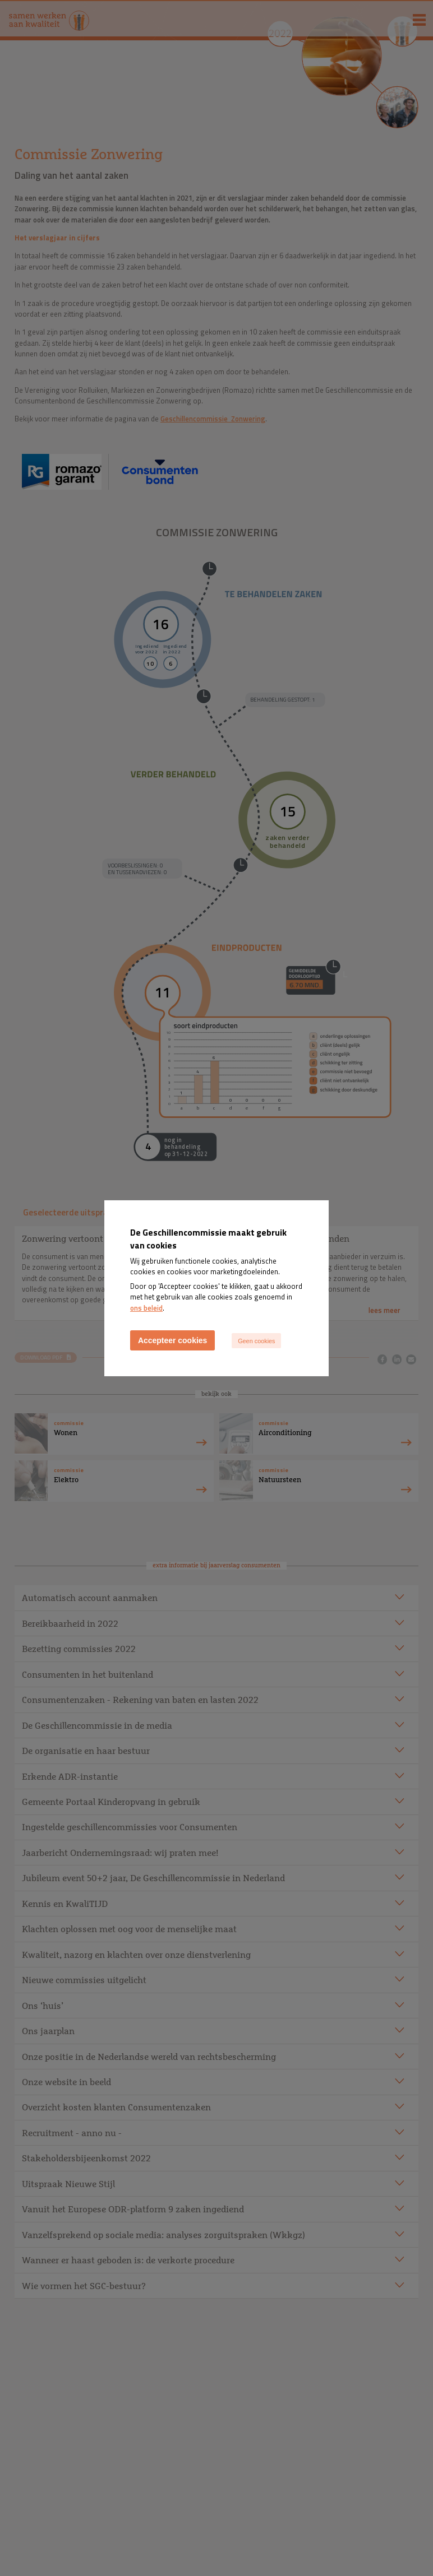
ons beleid (146, 1307)
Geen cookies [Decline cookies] (256, 1341)
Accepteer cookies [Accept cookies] (172, 1340)
